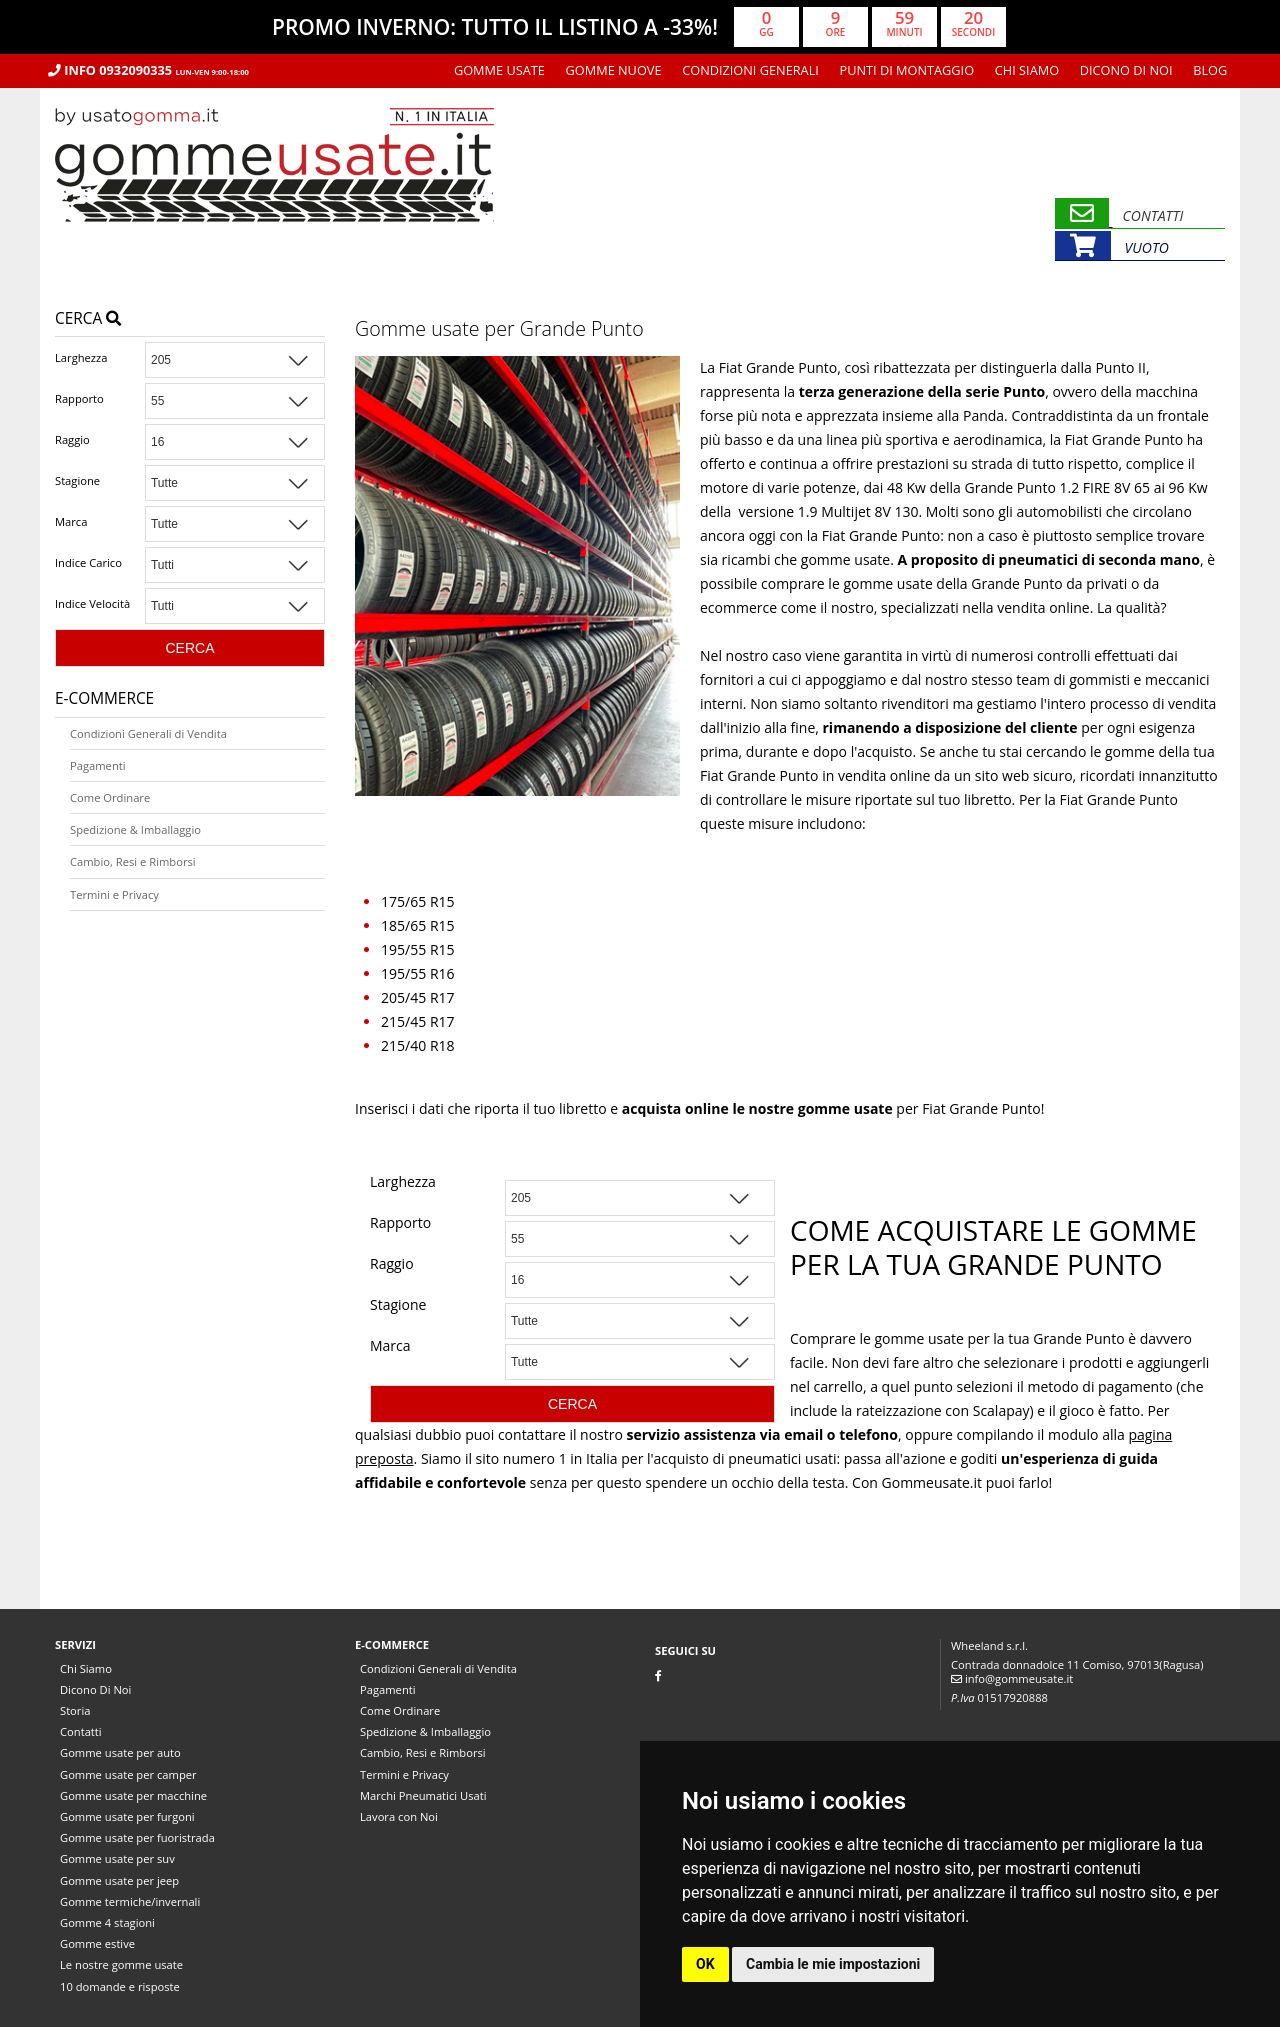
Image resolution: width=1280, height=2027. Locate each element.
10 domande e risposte (120, 1986)
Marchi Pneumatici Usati (423, 1795)
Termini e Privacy (114, 894)
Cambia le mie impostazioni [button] (833, 1964)
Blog (1210, 70)
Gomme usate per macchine (133, 1795)
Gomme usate (499, 70)
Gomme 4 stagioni (107, 1922)
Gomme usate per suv (117, 1858)
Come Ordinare (110, 797)
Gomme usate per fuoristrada (137, 1837)
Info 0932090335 (148, 70)
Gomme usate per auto (120, 1752)
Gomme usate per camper (128, 1774)
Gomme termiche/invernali (130, 1901)
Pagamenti (98, 765)
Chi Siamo (1027, 70)
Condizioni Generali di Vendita (148, 733)
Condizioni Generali (750, 70)
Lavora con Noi (399, 1816)
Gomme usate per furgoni (127, 1816)
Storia (75, 1710)
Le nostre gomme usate (121, 1964)
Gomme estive (97, 1943)
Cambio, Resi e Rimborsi (133, 861)
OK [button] (705, 1964)
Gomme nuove (614, 70)
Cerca (88, 318)
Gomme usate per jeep (119, 1880)
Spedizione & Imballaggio (135, 829)
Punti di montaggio (907, 70)
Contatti (81, 1731)
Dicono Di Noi (1126, 70)
